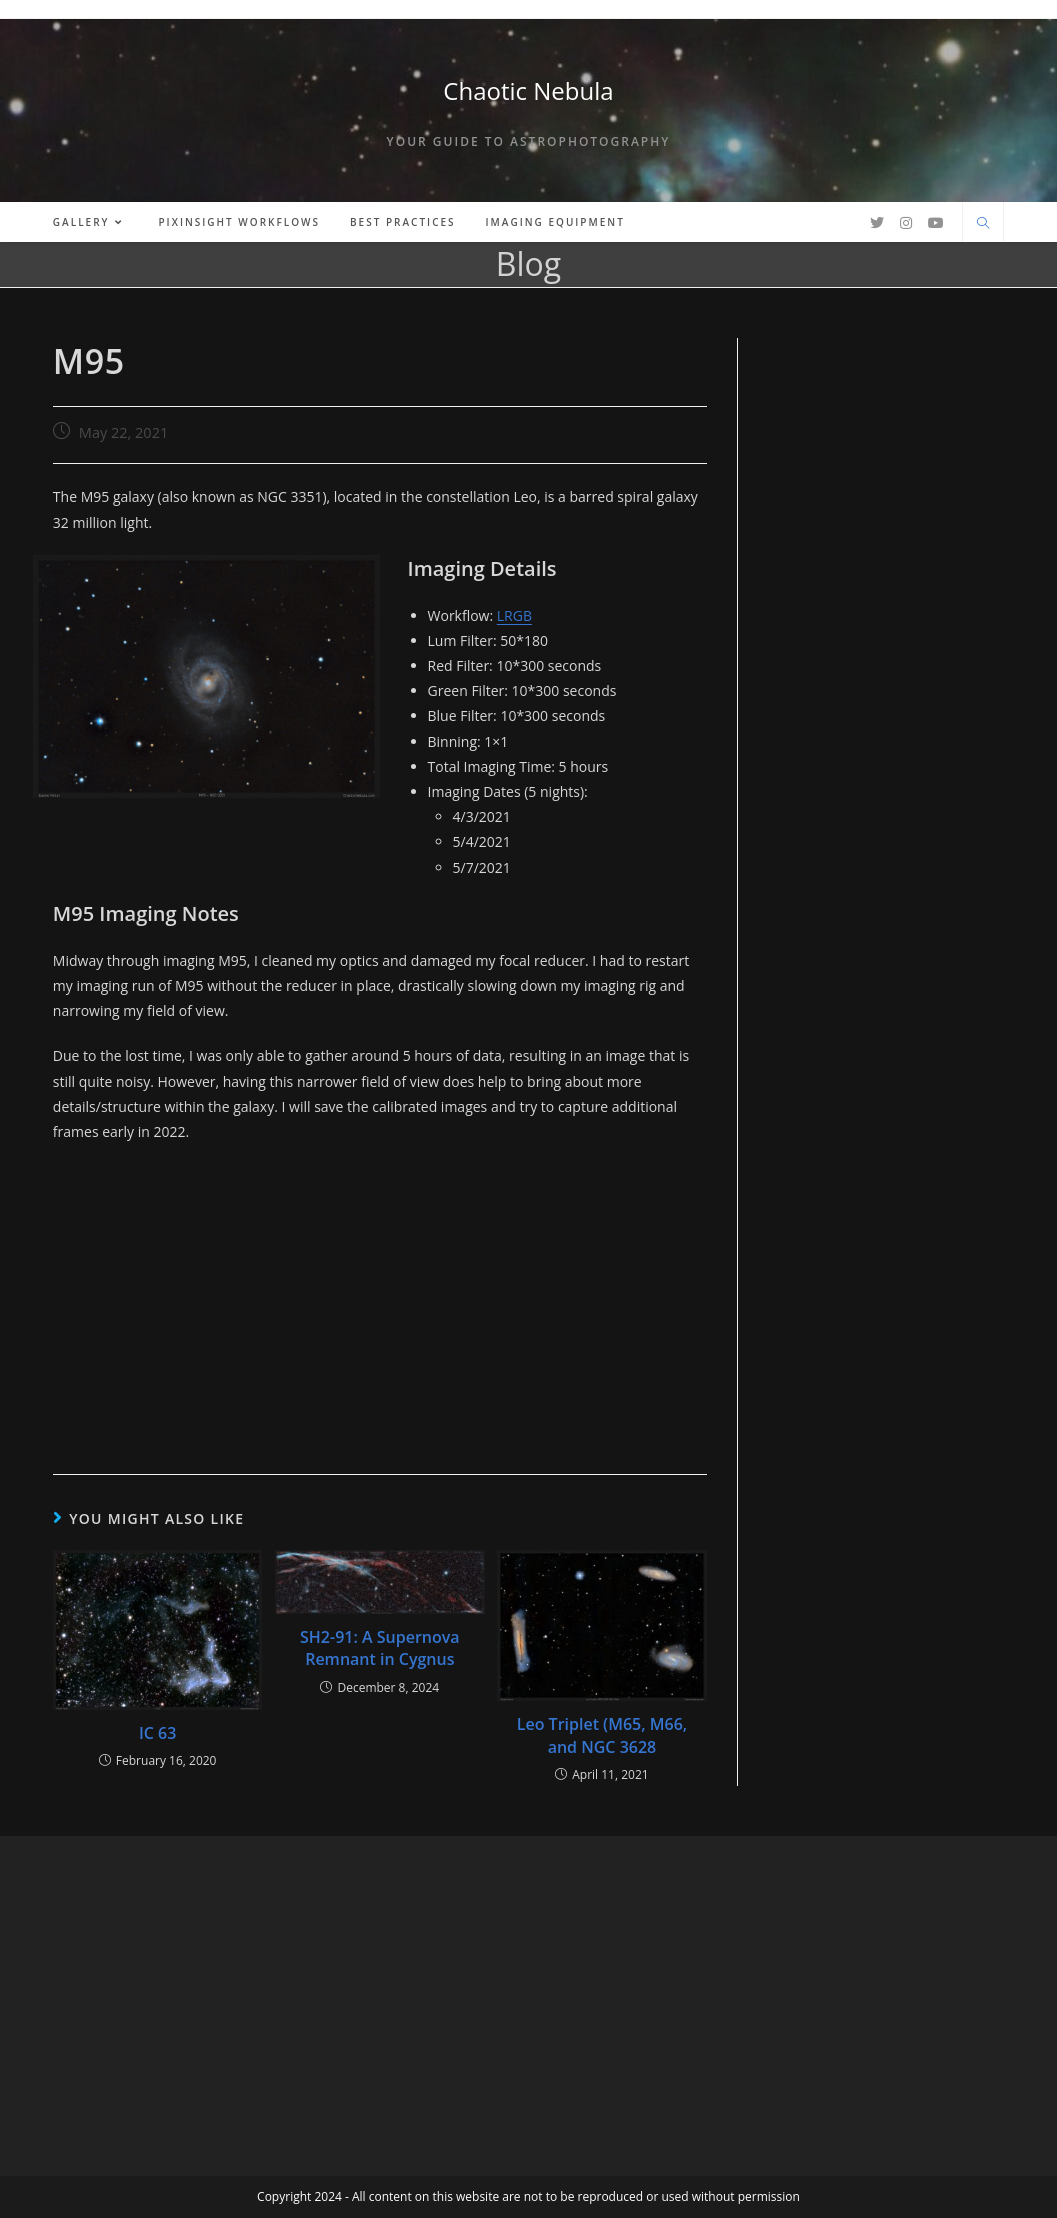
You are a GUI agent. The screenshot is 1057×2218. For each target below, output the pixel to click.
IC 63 (157, 1733)
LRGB (514, 615)
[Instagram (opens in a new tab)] (906, 223)
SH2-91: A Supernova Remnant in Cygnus (380, 1648)
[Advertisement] (380, 1304)
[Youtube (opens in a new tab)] (936, 223)
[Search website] (983, 224)
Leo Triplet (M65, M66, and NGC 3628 (602, 1735)
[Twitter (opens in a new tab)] (877, 223)
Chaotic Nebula (528, 90)
